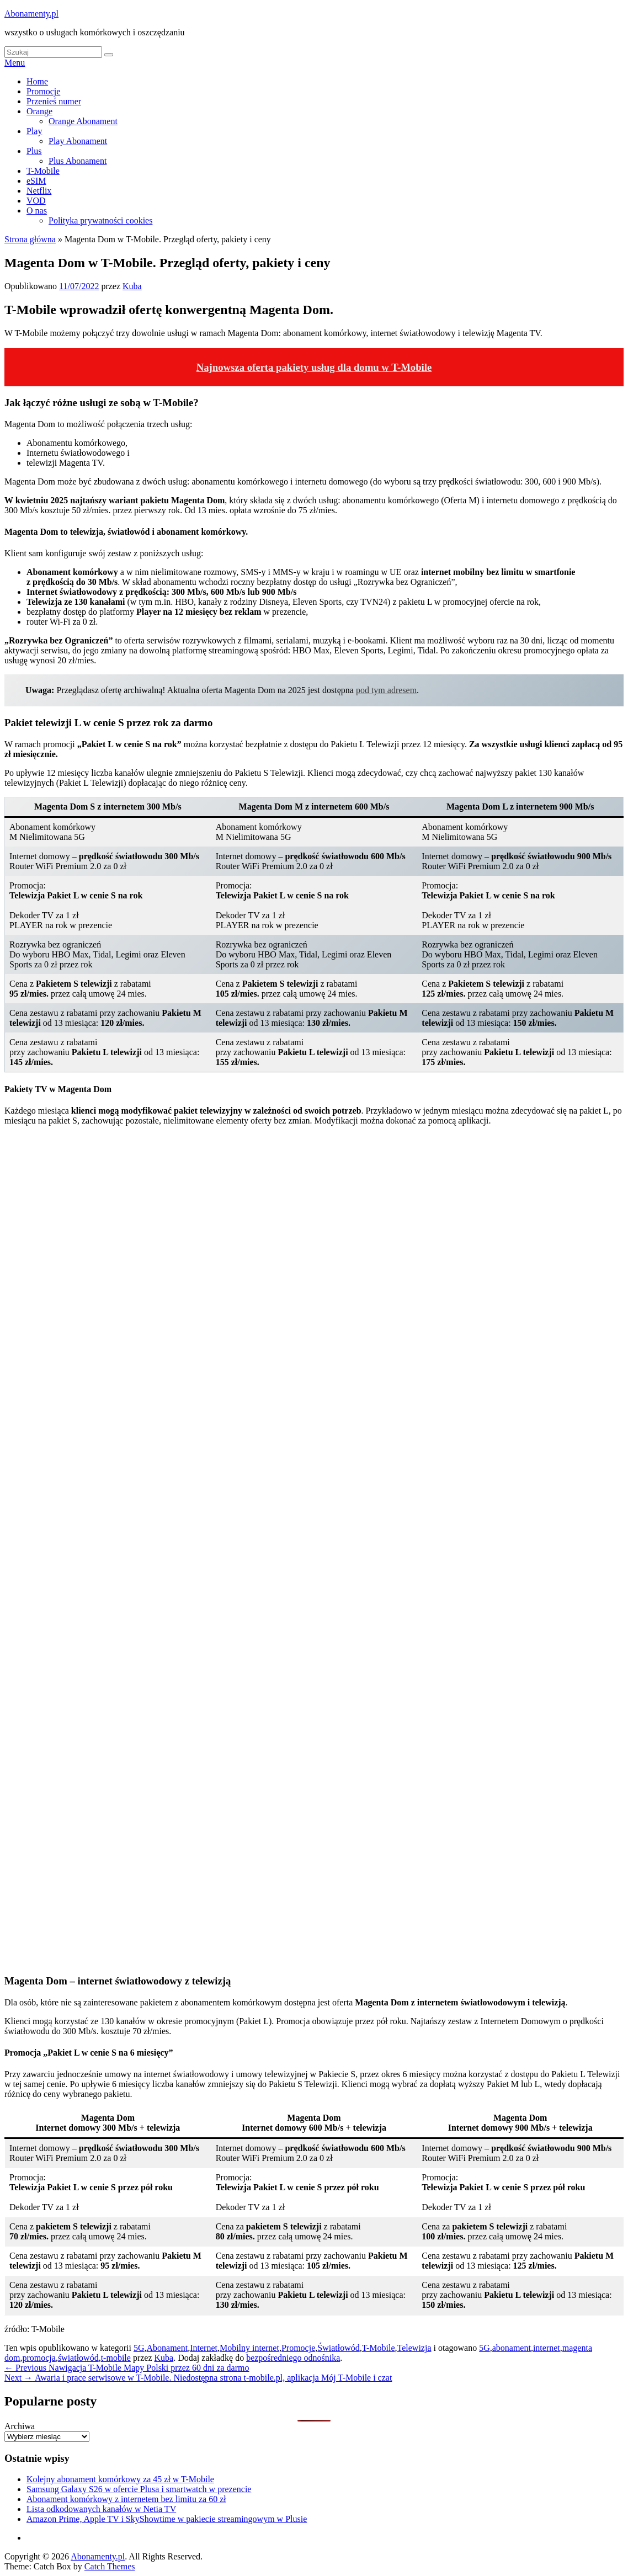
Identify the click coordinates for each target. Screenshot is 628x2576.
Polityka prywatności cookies (100, 220)
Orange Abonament (83, 121)
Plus (34, 151)
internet (546, 2348)
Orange (39, 111)
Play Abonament (78, 141)
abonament (511, 2348)
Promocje (43, 91)
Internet (203, 2348)
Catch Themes (109, 2566)
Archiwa (19, 2426)
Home (37, 81)
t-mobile (116, 2357)
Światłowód (338, 2348)
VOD (36, 200)
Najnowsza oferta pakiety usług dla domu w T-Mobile (314, 367)
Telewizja (414, 2348)
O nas (36, 210)
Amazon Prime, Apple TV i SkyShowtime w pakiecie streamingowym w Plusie (166, 2519)
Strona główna (30, 239)
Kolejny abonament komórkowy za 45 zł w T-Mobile (120, 2479)
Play (34, 131)
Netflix (38, 190)
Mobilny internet (249, 2348)
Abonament (167, 2348)
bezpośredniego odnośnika (293, 2357)
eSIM (36, 180)
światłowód (78, 2357)
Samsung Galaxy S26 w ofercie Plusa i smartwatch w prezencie (138, 2489)
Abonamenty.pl (31, 13)
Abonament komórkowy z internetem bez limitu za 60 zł (126, 2499)
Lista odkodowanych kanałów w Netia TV (101, 2509)
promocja (38, 2357)
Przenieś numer (53, 101)
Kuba (132, 286)
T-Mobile (43, 170)
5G (139, 2348)
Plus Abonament (78, 161)
